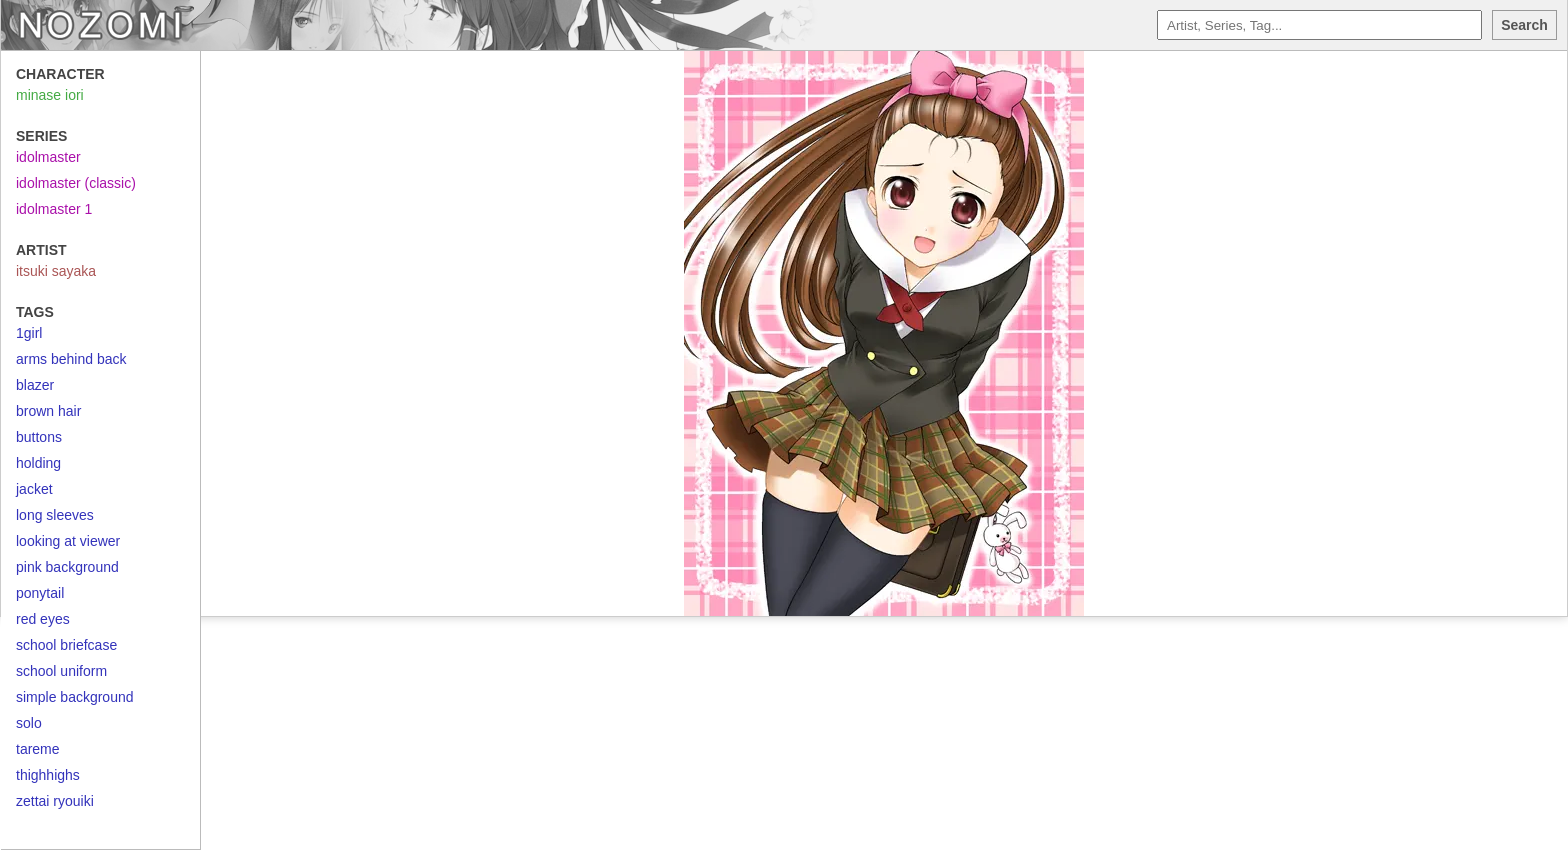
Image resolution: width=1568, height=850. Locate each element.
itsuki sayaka (56, 271)
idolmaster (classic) (76, 183)
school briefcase (66, 645)
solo (29, 723)
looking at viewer (68, 541)
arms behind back (71, 359)
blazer (35, 385)
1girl (29, 333)
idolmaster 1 (54, 209)
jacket (34, 489)
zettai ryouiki (55, 801)
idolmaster (48, 157)
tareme (38, 749)
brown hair (48, 411)
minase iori (50, 95)
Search (1524, 25)
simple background (75, 697)
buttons (39, 437)
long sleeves (55, 515)
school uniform (61, 671)
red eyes (43, 619)
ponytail (40, 593)
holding (38, 463)
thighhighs (48, 775)
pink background (67, 567)
